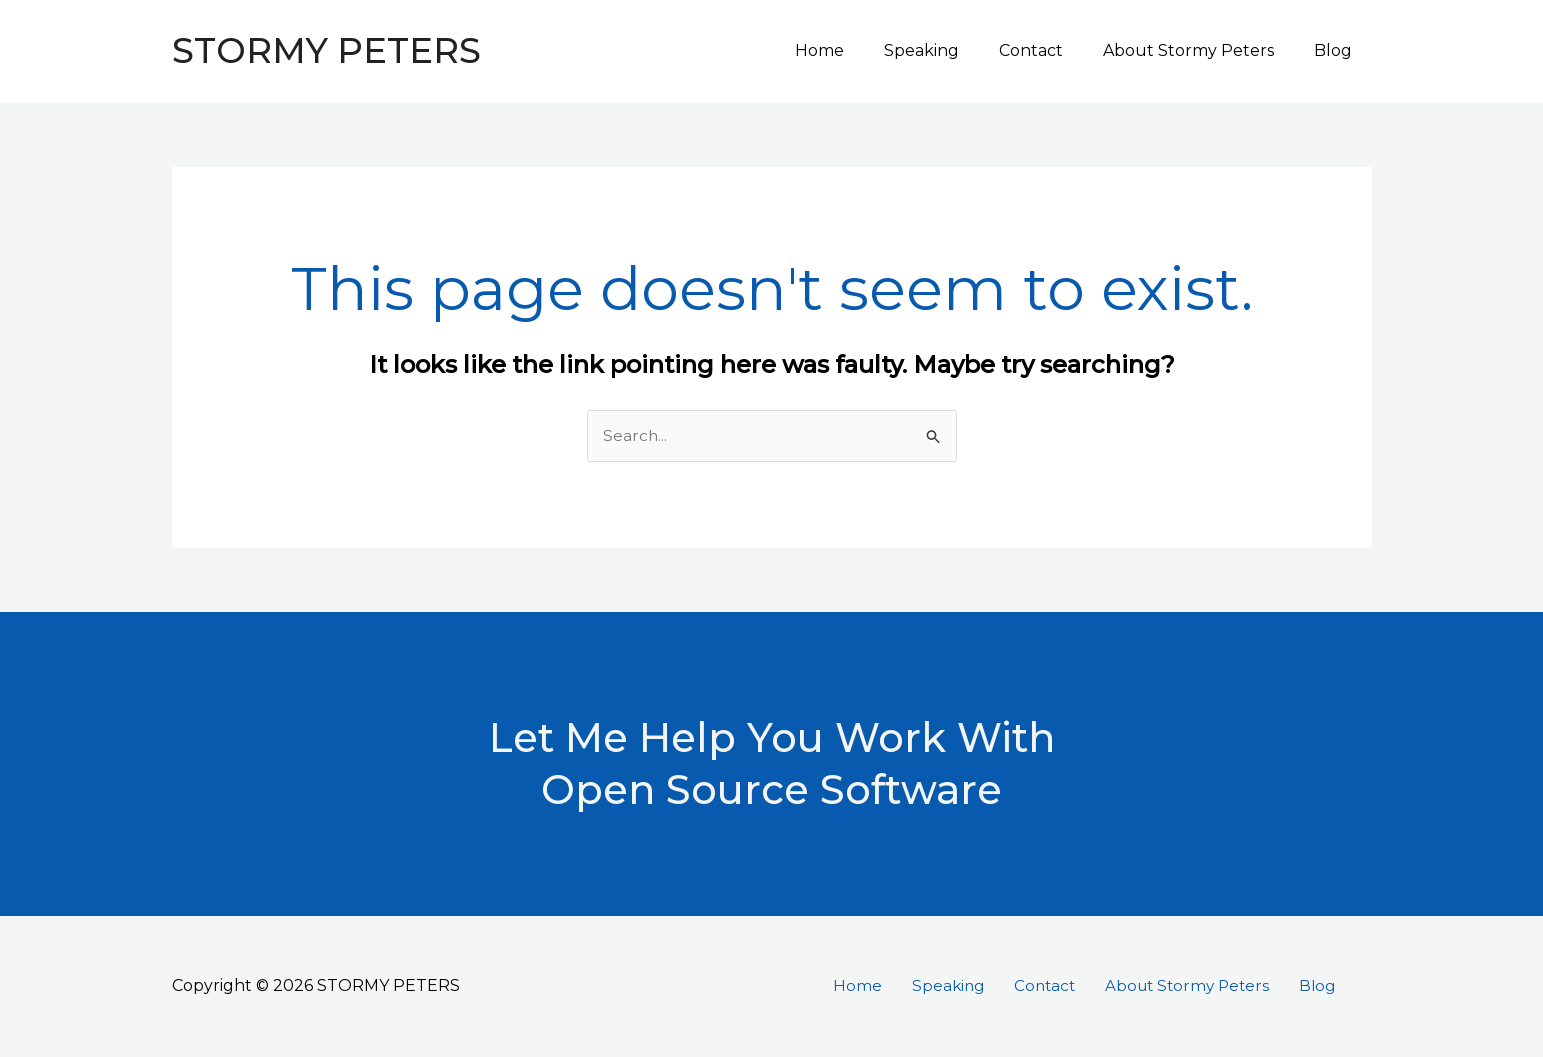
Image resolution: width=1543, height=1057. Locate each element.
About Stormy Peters (1200, 50)
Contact (1051, 50)
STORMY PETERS (326, 50)
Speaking (949, 50)
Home (855, 50)
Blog (1337, 50)
